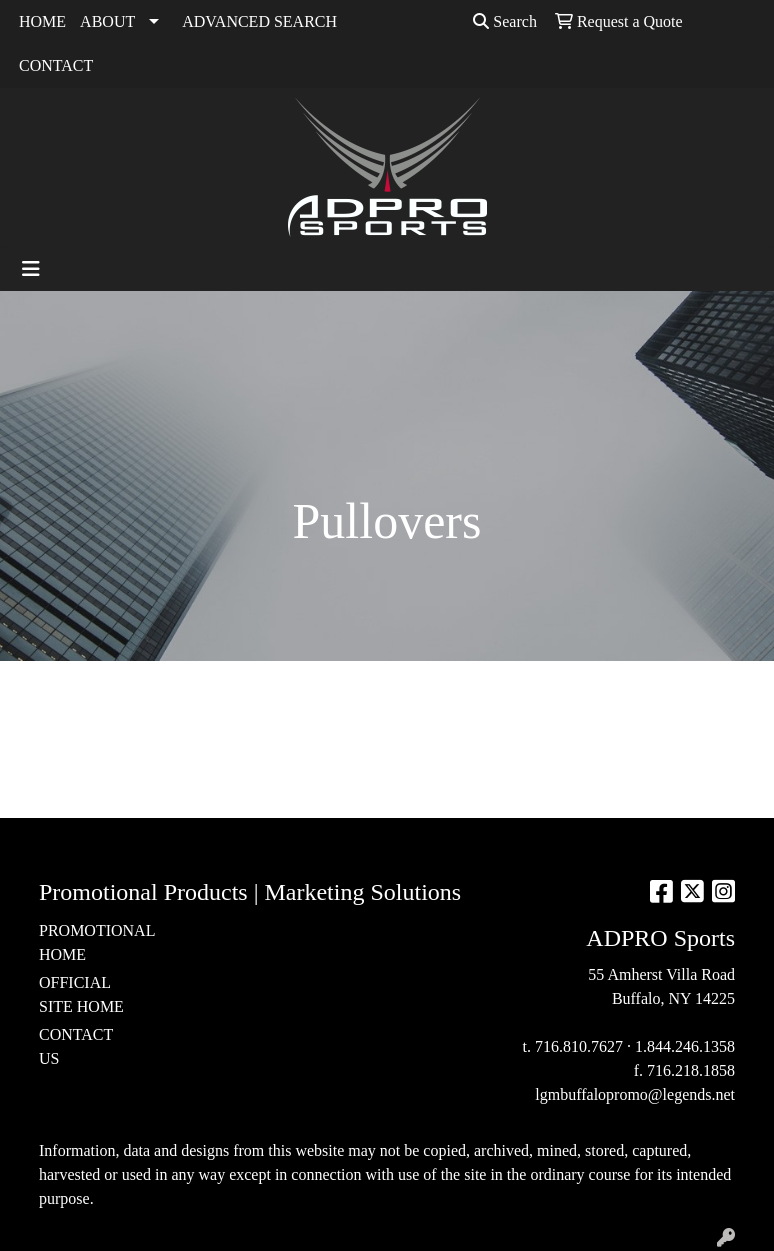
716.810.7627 (579, 1046)
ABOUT (107, 21)
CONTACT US (76, 1046)
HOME (42, 21)
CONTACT (56, 65)
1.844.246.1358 (685, 1046)
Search (505, 21)
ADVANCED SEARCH (259, 21)
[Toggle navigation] (31, 269)
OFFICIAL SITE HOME (81, 994)
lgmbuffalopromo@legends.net (635, 1094)
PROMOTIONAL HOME (87, 942)
